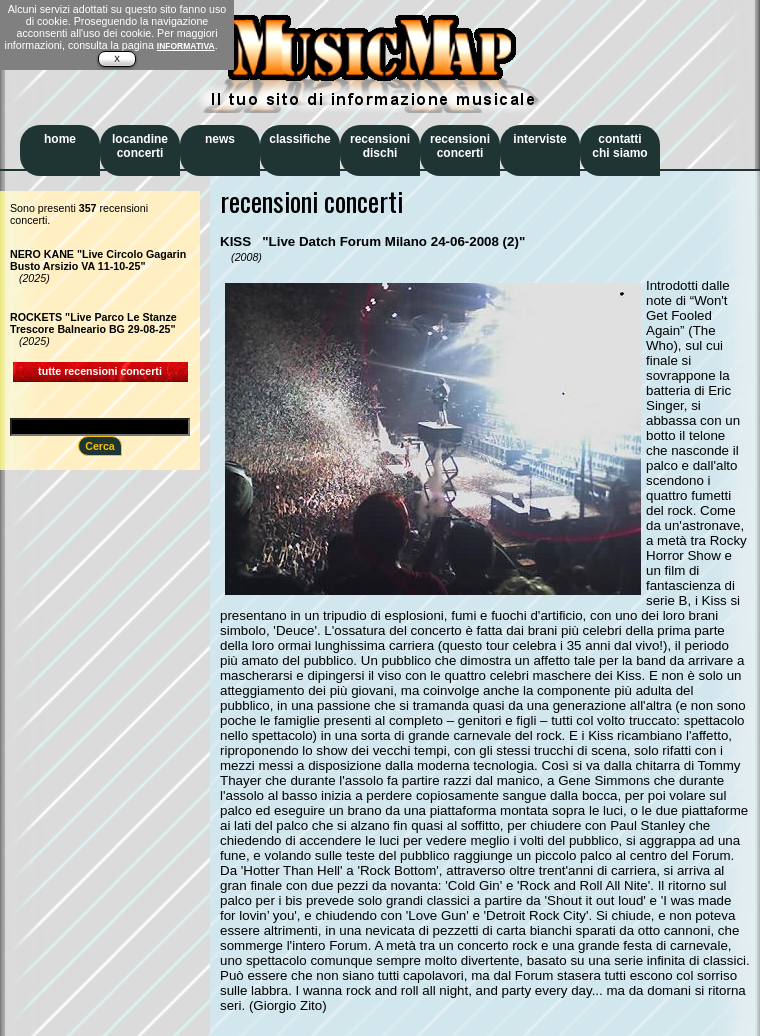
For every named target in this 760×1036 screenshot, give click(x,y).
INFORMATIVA (186, 46)
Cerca (100, 446)
